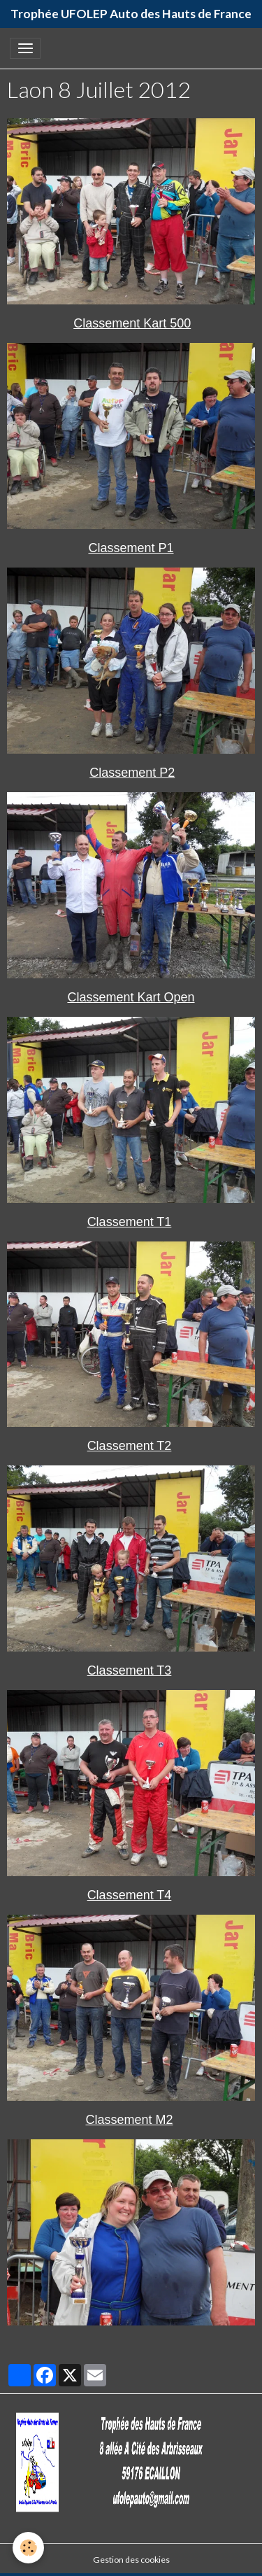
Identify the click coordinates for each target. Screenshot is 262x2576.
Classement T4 (129, 1895)
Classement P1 (130, 548)
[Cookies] (28, 2547)
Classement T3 (129, 1670)
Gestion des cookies (131, 2559)
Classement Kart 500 (132, 323)
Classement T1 (129, 1222)
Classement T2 (129, 1446)
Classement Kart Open (130, 997)
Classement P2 (132, 773)
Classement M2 (129, 2120)
